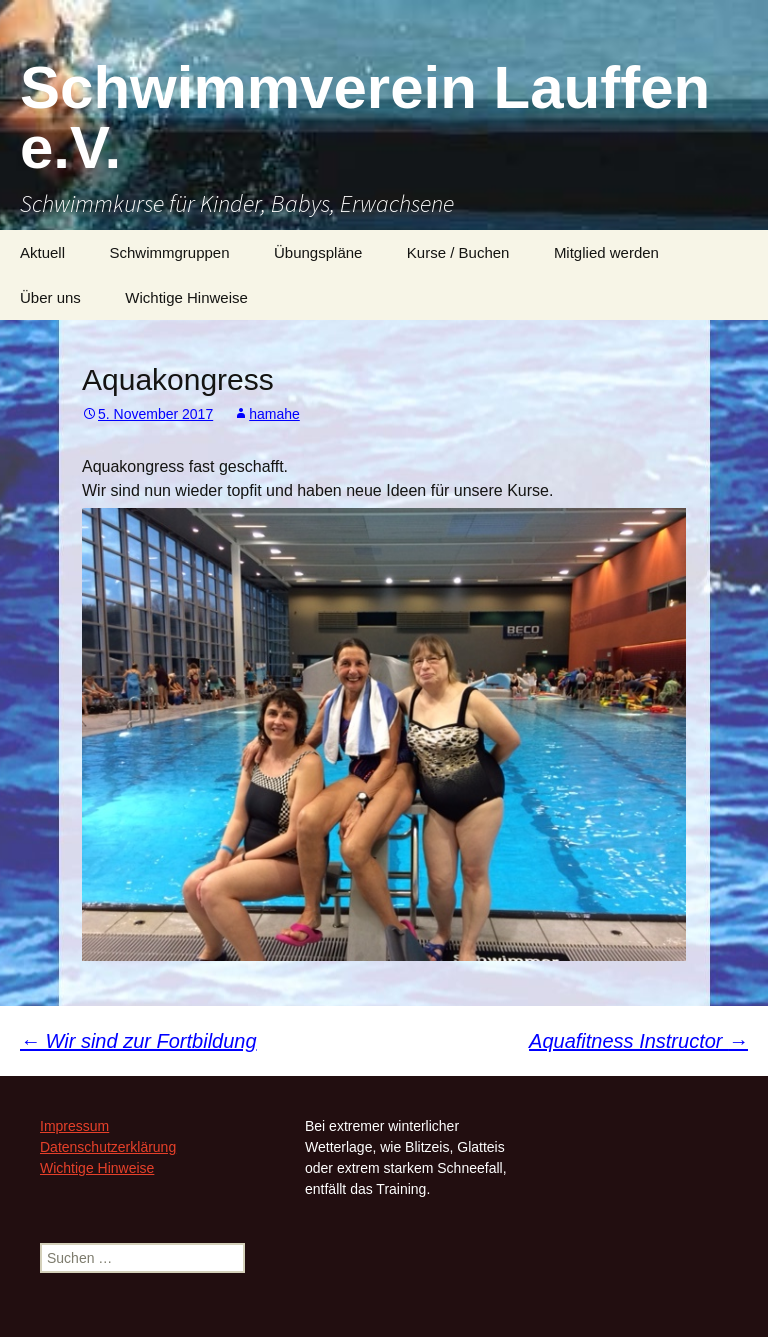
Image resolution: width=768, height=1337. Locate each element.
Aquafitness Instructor (638, 1041)
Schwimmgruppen (169, 252)
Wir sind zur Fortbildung (138, 1041)
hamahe (274, 414)
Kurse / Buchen (458, 252)
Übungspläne (318, 252)
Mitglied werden (606, 252)
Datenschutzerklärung (108, 1147)
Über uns (50, 297)
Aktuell (42, 252)
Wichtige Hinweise (186, 297)
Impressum (74, 1126)
